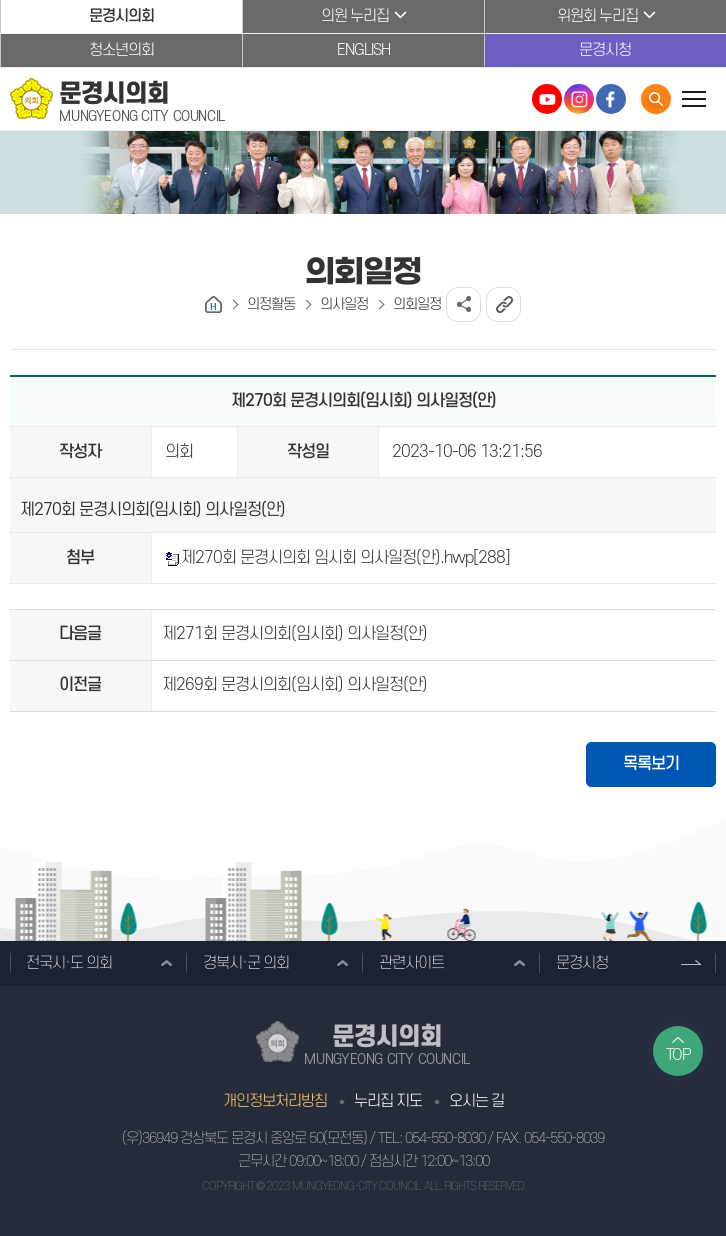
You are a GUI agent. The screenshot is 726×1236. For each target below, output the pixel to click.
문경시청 (605, 50)
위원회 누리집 (597, 16)
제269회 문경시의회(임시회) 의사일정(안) (294, 685)
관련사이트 (411, 963)
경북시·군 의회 (246, 963)
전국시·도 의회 (69, 963)
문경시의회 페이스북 (611, 99)
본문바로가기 (0, 0)
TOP (678, 1055)
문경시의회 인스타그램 (579, 99)
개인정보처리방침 (275, 1101)
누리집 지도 (388, 1101)
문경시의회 (121, 16)
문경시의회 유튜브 (547, 99)
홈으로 (213, 304)
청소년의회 (121, 50)
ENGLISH (363, 50)
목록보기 (651, 764)
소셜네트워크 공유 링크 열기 (463, 304)
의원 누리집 (355, 16)
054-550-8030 (445, 1138)
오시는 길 (476, 1101)
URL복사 (503, 304)
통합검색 (656, 99)
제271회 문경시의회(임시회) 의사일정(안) (294, 634)
